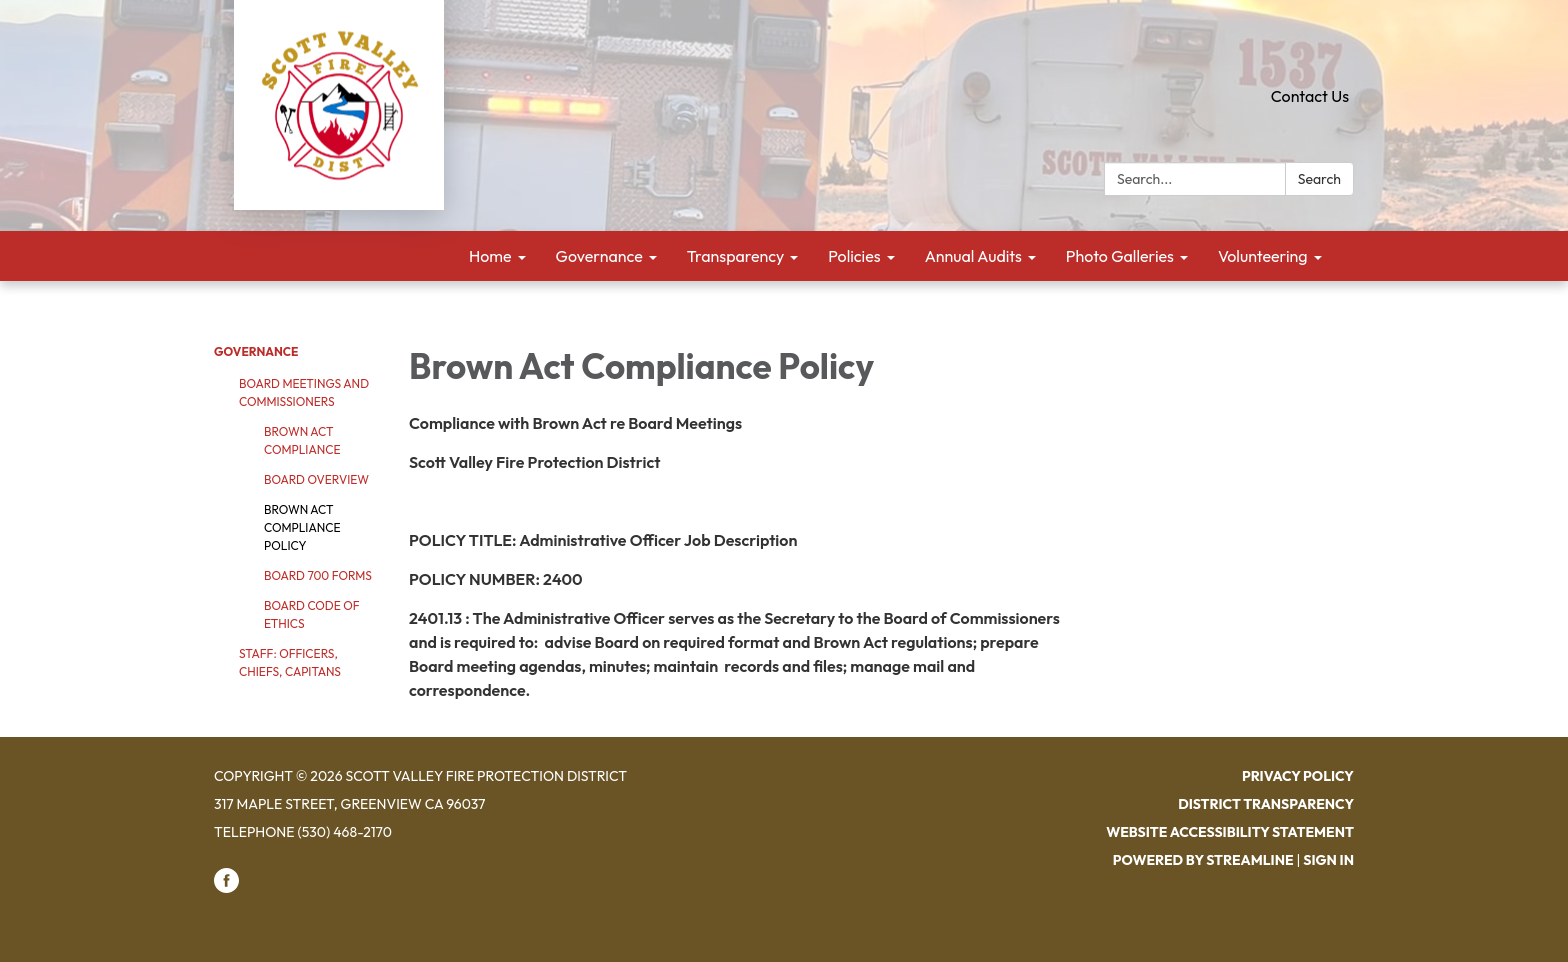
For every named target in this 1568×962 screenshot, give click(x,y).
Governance (256, 351)
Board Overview (316, 479)
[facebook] (226, 888)
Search (1319, 179)
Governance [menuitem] (599, 256)
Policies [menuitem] (854, 256)
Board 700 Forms (318, 575)
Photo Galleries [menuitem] (1120, 256)
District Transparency (1266, 804)
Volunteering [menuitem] (1263, 256)
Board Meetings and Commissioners (304, 392)
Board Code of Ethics (312, 614)
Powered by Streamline (1203, 860)
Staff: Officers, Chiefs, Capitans (290, 662)
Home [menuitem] (490, 256)
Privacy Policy (1298, 776)
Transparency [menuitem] (736, 256)
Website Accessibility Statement (1230, 832)
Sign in (1328, 860)
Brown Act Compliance (302, 440)
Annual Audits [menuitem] (973, 256)
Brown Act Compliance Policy (302, 527)
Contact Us (1310, 96)
